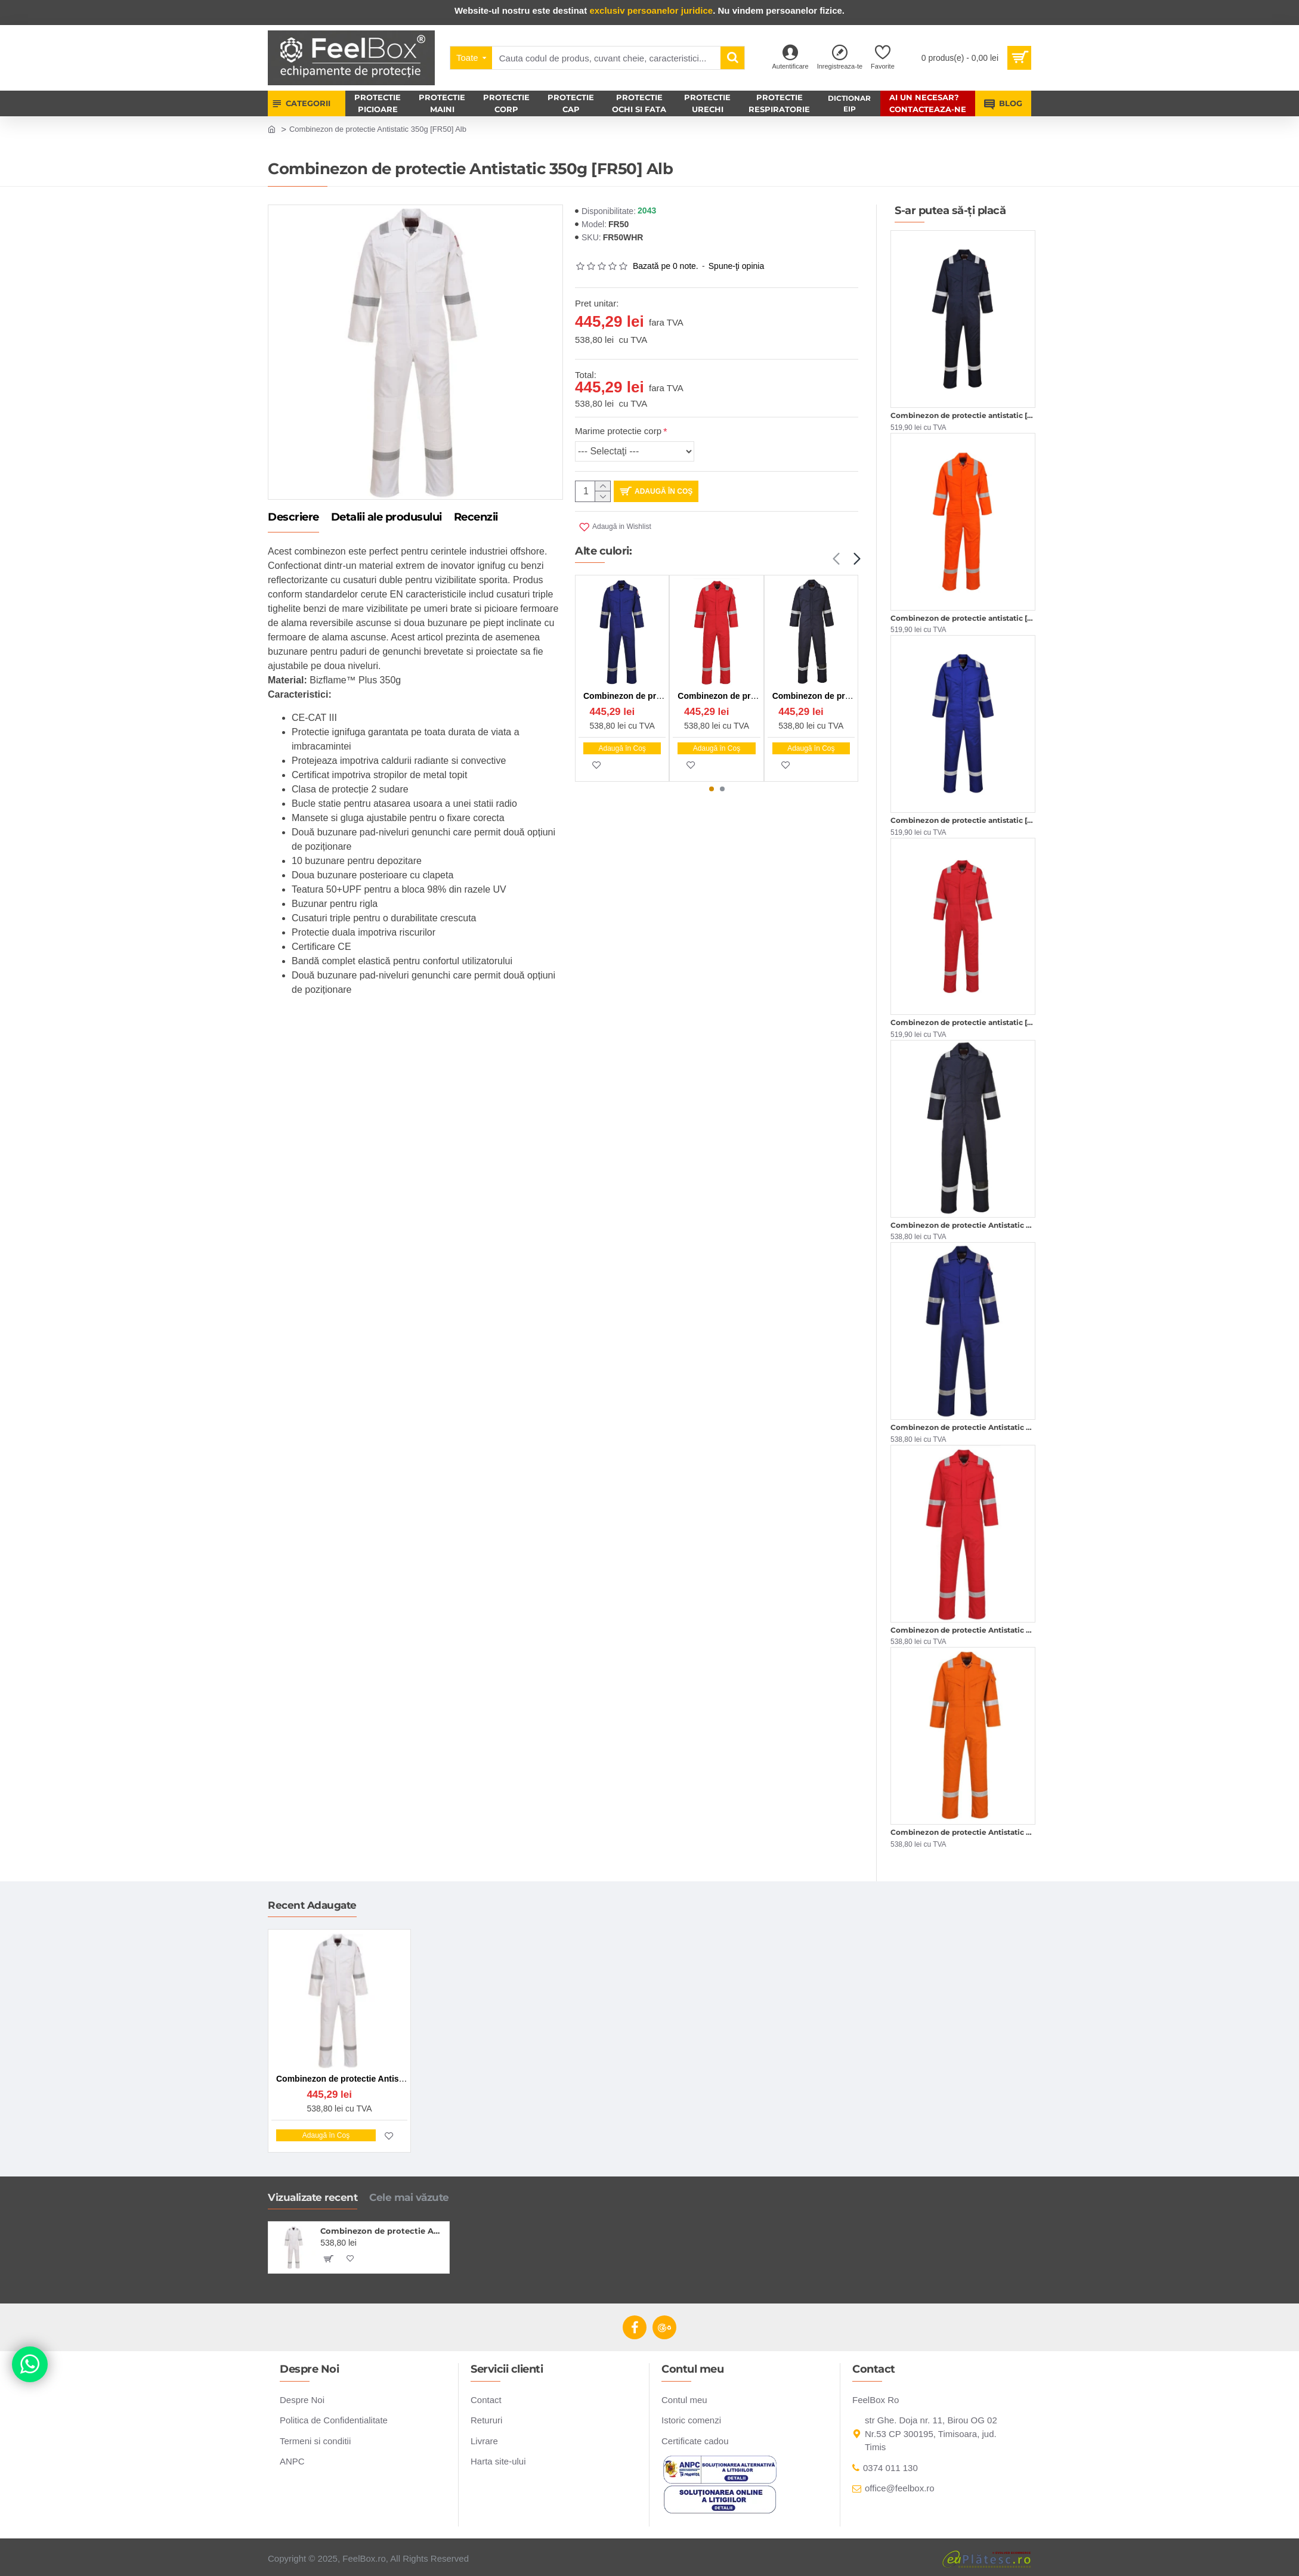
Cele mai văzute (409, 2197)
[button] (835, 559)
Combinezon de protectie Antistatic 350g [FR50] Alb (382, 2231)
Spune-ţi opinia (736, 266)
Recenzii (476, 518)
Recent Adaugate (312, 1905)
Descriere (293, 518)
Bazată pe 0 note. (665, 266)
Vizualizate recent (312, 2197)
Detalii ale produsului (386, 518)
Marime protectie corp (618, 431)
